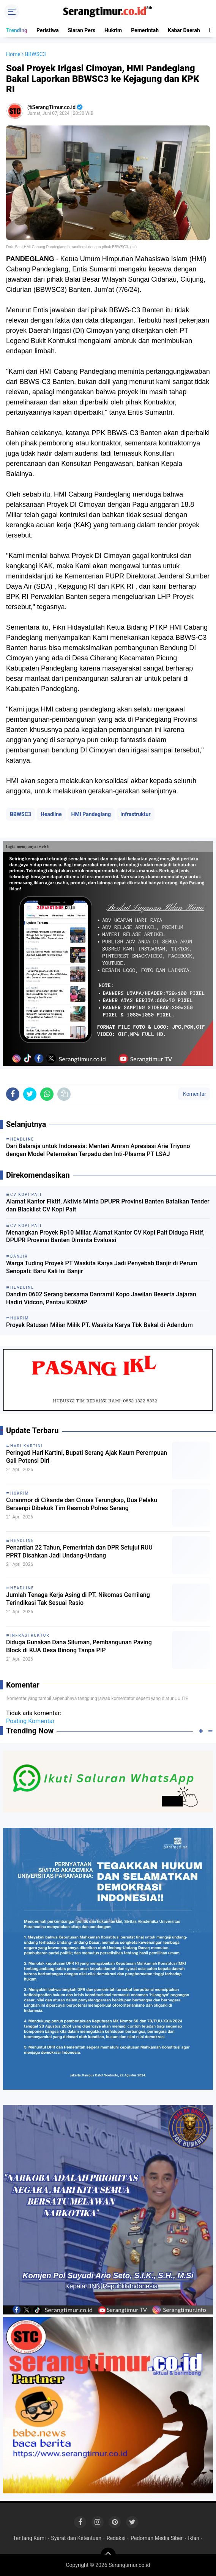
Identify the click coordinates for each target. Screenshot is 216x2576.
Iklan (193, 2538)
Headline (51, 814)
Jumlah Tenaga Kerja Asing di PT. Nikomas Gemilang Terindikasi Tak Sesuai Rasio (78, 1598)
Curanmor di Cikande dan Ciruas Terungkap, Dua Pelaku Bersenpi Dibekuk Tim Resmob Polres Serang (81, 1504)
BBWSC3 (20, 814)
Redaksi (116, 2538)
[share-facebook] (12, 1094)
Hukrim (113, 30)
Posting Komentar (30, 1721)
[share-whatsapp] (47, 1094)
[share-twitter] (29, 1094)
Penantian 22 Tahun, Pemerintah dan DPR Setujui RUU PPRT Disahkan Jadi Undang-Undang (79, 1551)
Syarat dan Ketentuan (76, 2538)
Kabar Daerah (184, 30)
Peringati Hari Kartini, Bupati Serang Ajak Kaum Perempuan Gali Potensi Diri (86, 1456)
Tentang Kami (29, 2538)
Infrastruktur (135, 814)
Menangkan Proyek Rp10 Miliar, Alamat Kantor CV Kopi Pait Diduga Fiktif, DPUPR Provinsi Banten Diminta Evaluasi (105, 1236)
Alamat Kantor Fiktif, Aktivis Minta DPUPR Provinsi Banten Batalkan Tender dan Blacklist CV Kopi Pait (108, 1205)
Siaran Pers (81, 30)
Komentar (194, 1094)
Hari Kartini (26, 1446)
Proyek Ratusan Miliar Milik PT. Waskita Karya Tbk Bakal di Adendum (99, 1325)
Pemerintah (145, 30)
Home (13, 54)
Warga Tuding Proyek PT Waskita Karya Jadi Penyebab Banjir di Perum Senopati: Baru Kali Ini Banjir (101, 1267)
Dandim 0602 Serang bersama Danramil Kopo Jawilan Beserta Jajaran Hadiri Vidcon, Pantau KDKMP (101, 1298)
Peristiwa (47, 30)
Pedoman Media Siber (157, 2538)
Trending (16, 30)
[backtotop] (108, 2555)
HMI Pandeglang (91, 814)
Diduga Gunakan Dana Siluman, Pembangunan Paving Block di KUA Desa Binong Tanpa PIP (79, 1646)
